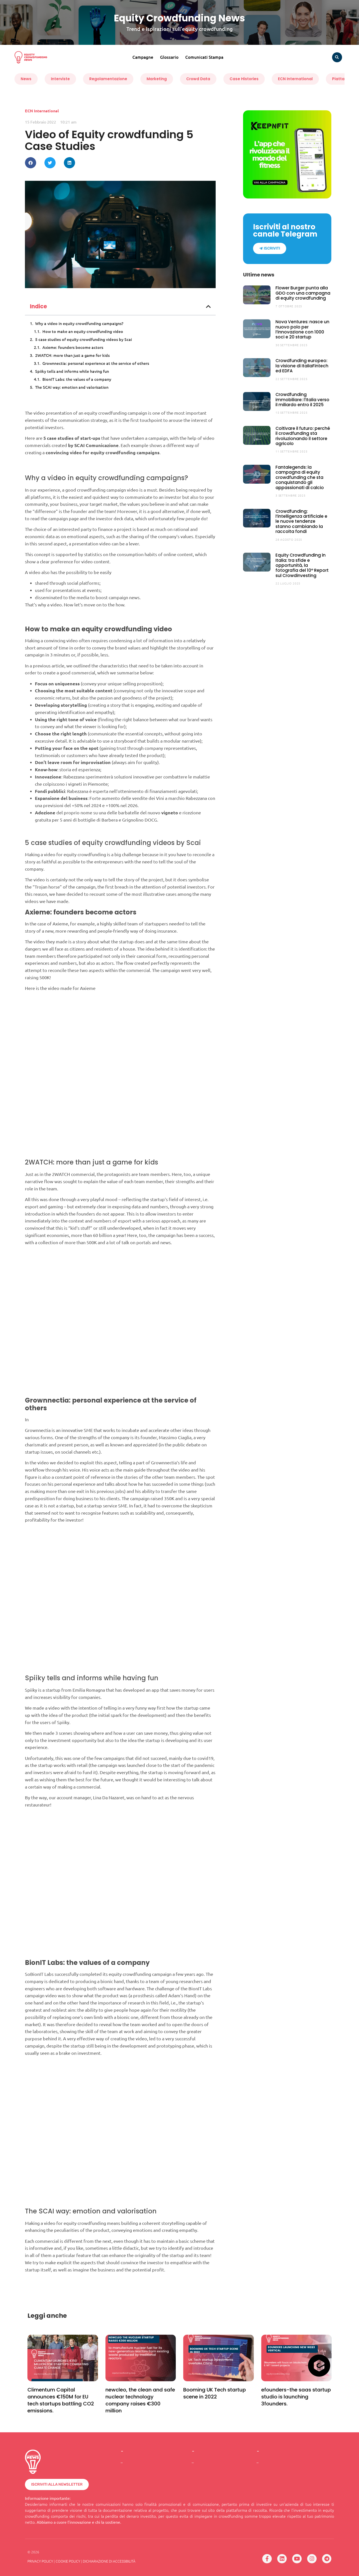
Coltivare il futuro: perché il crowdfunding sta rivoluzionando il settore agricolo (302, 436)
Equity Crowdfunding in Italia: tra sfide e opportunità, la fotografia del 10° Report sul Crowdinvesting (302, 565)
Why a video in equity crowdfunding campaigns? (79, 323)
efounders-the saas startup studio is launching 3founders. (296, 2396)
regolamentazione (108, 78)
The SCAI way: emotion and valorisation (71, 387)
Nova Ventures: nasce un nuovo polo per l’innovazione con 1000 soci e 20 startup (302, 329)
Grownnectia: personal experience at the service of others (95, 363)
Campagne (142, 57)
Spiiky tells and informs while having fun (72, 371)
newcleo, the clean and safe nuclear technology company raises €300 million (140, 2400)
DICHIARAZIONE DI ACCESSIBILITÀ (109, 2561)
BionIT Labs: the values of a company (76, 379)
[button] (337, 57)
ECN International (295, 78)
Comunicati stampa (204, 57)
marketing (157, 78)
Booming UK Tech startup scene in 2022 (214, 2393)
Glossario (169, 57)
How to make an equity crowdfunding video (82, 331)
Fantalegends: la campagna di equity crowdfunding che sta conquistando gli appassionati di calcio (299, 477)
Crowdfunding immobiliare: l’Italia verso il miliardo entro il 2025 (302, 399)
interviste (60, 78)
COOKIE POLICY (68, 2561)
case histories (244, 78)
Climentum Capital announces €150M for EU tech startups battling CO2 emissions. (60, 2400)
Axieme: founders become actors (72, 347)
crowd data (198, 78)
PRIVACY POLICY (40, 2561)
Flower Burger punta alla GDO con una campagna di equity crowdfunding (302, 293)
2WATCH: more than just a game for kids (72, 355)
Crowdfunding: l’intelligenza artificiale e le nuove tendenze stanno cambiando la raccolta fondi (301, 521)
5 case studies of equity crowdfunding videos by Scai (83, 339)
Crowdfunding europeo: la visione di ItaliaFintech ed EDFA (301, 366)
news (26, 78)
